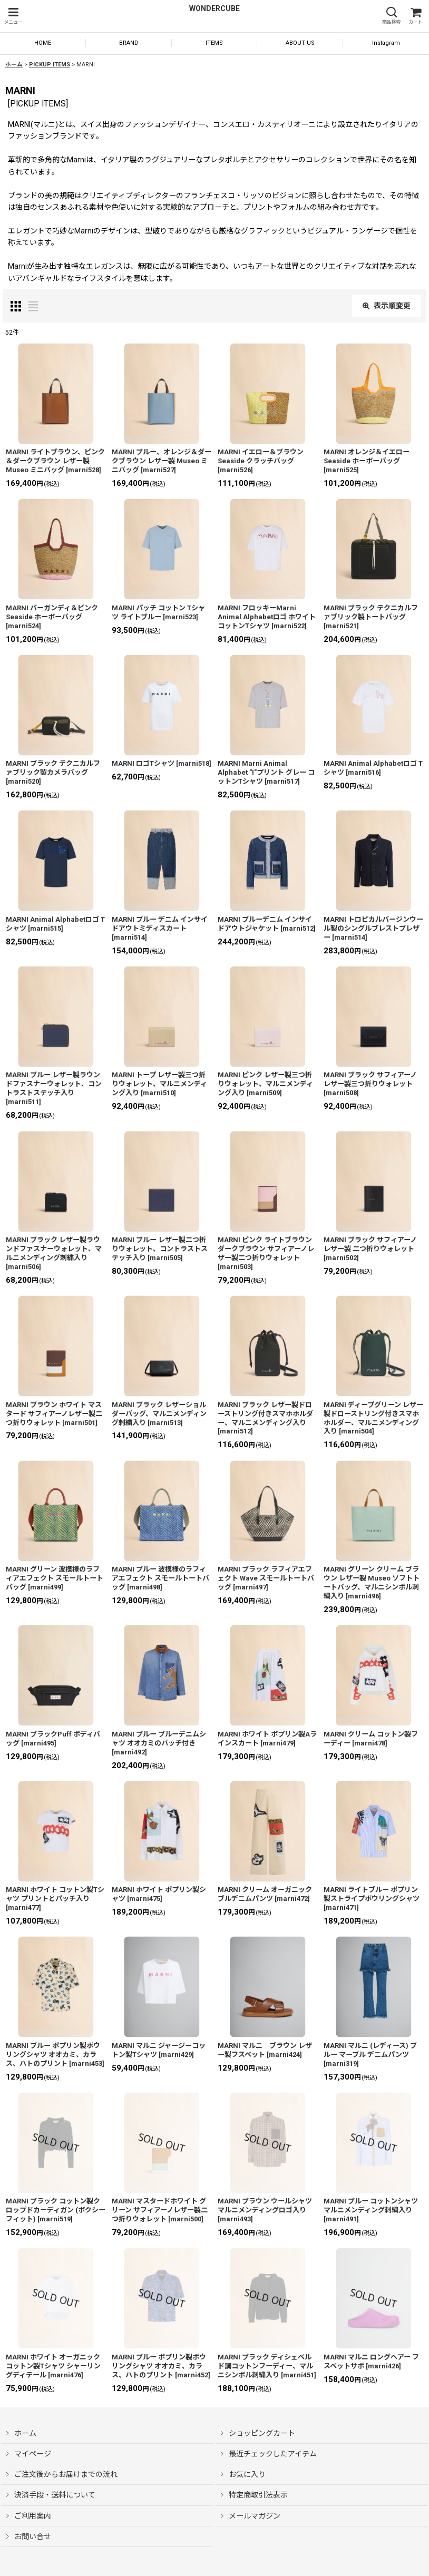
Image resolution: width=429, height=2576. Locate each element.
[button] (13, 16)
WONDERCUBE (214, 8)
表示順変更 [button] (387, 305)
